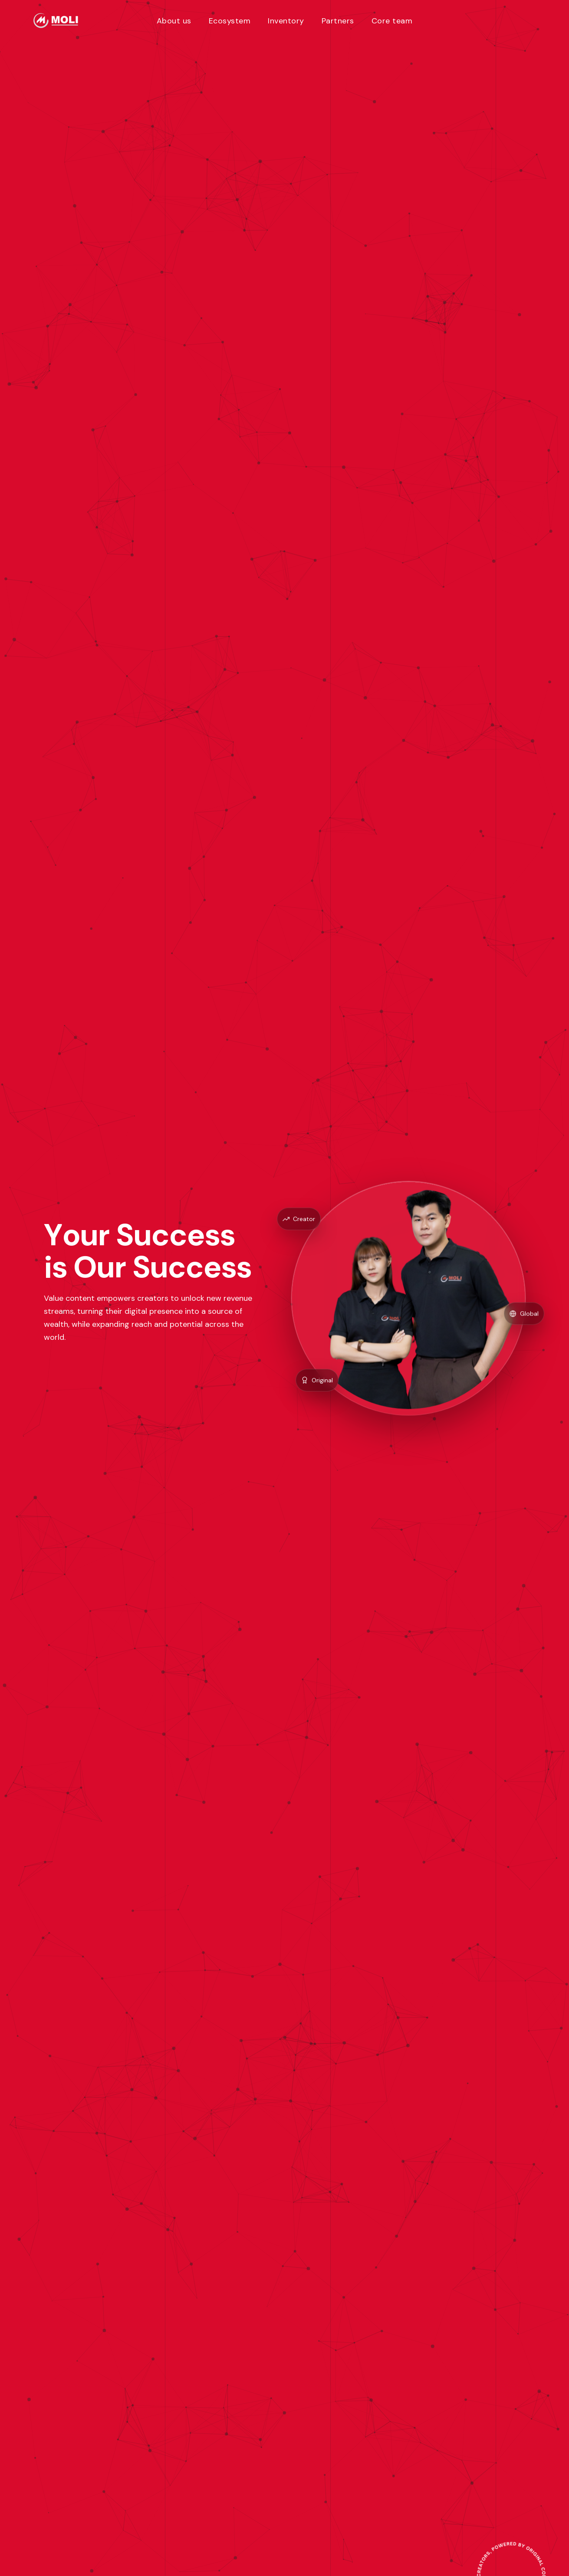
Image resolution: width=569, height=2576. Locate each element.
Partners (338, 21)
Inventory (286, 21)
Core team (392, 21)
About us (174, 21)
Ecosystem (230, 21)
